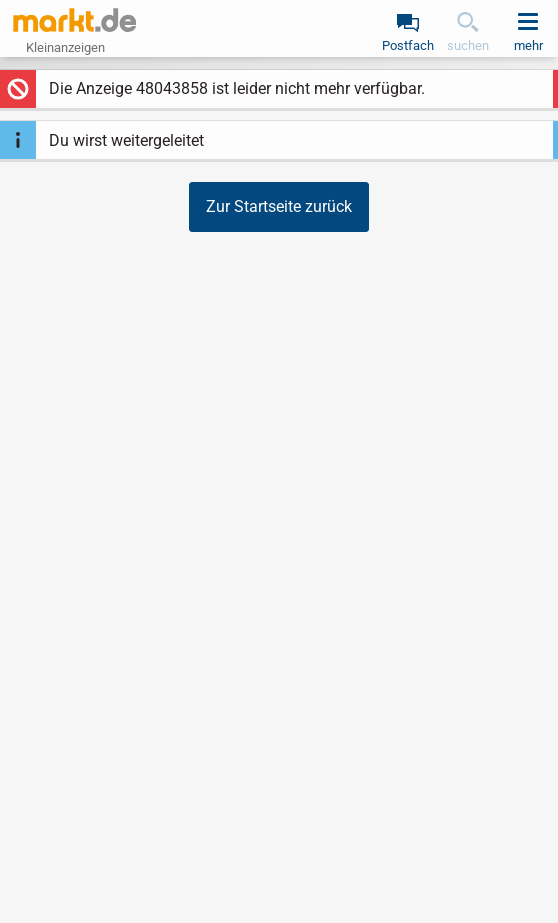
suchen (468, 45)
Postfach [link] (408, 45)
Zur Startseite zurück (279, 206)
